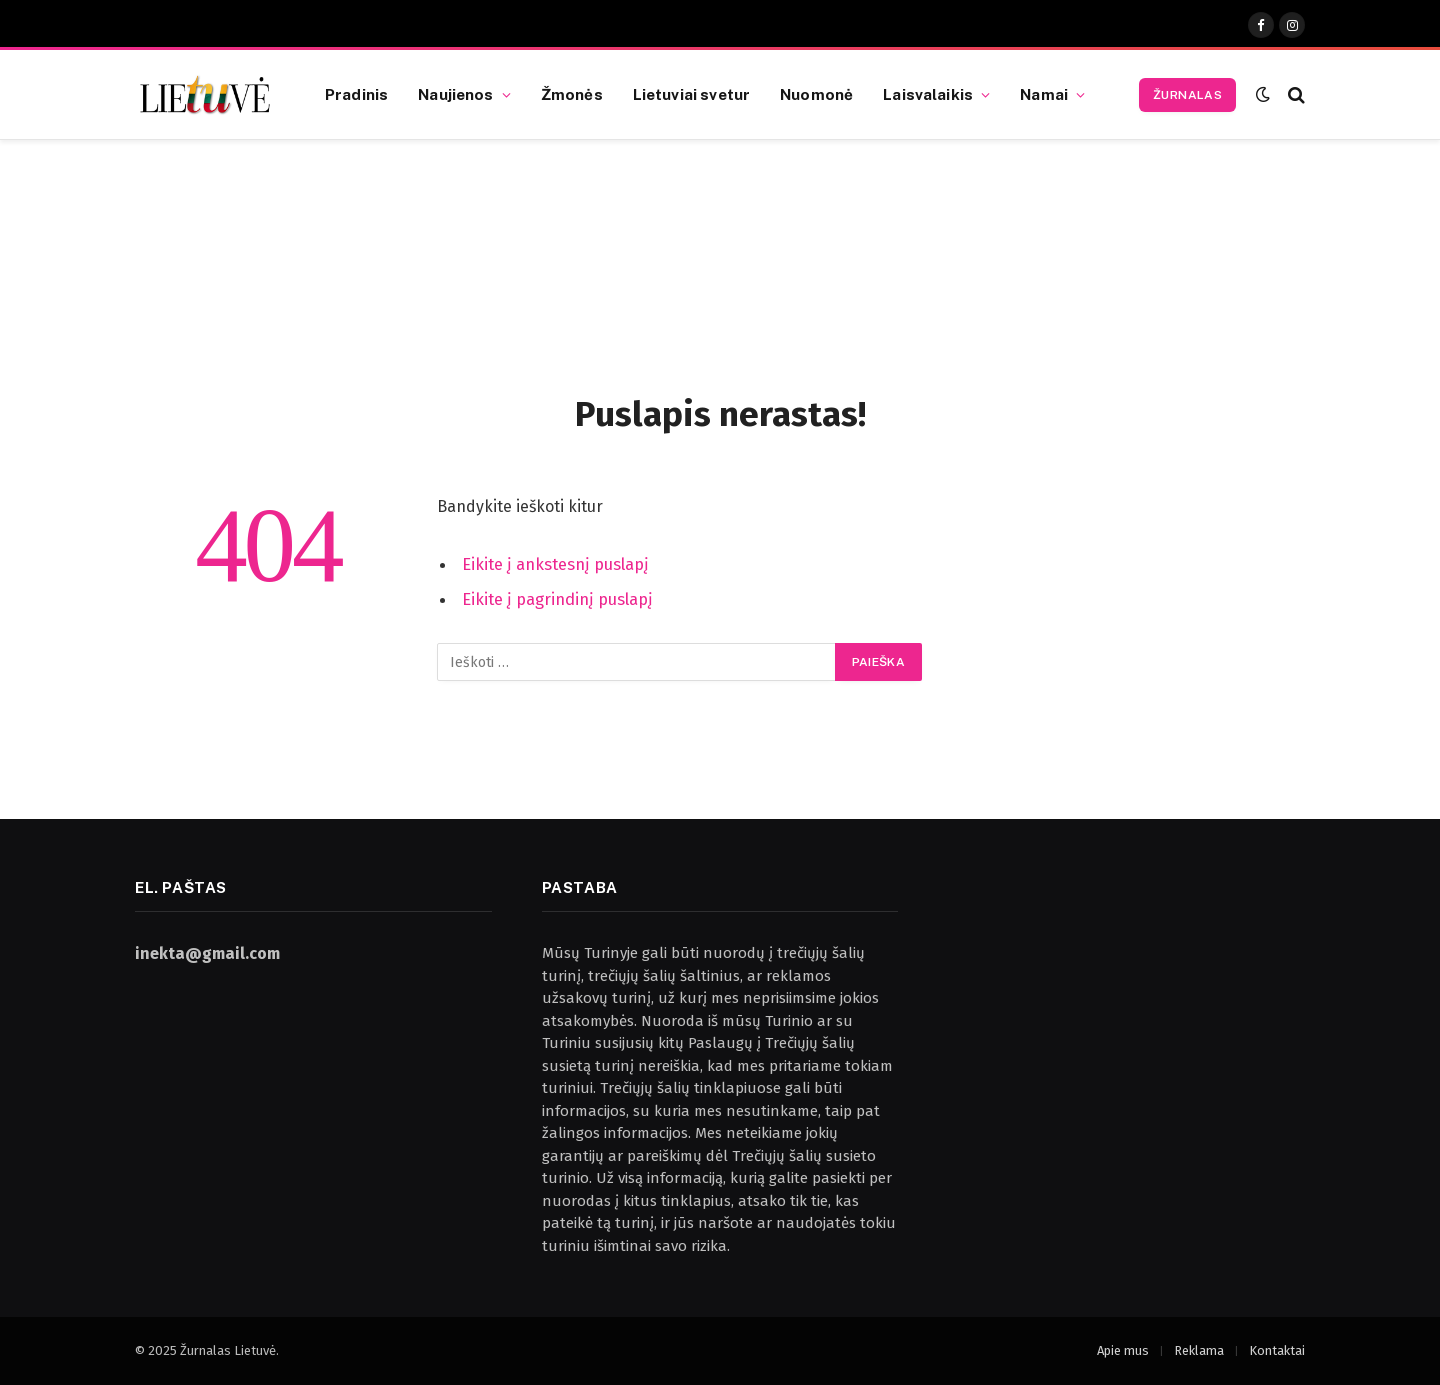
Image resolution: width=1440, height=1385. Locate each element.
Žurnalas (1187, 95)
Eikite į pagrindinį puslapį (557, 599)
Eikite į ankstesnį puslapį (555, 564)
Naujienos (455, 94)
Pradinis (356, 94)
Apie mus (1123, 1350)
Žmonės (572, 94)
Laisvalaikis (928, 94)
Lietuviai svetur (691, 94)
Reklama (1199, 1350)
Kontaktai (1277, 1350)
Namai (1044, 94)
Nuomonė (816, 94)
